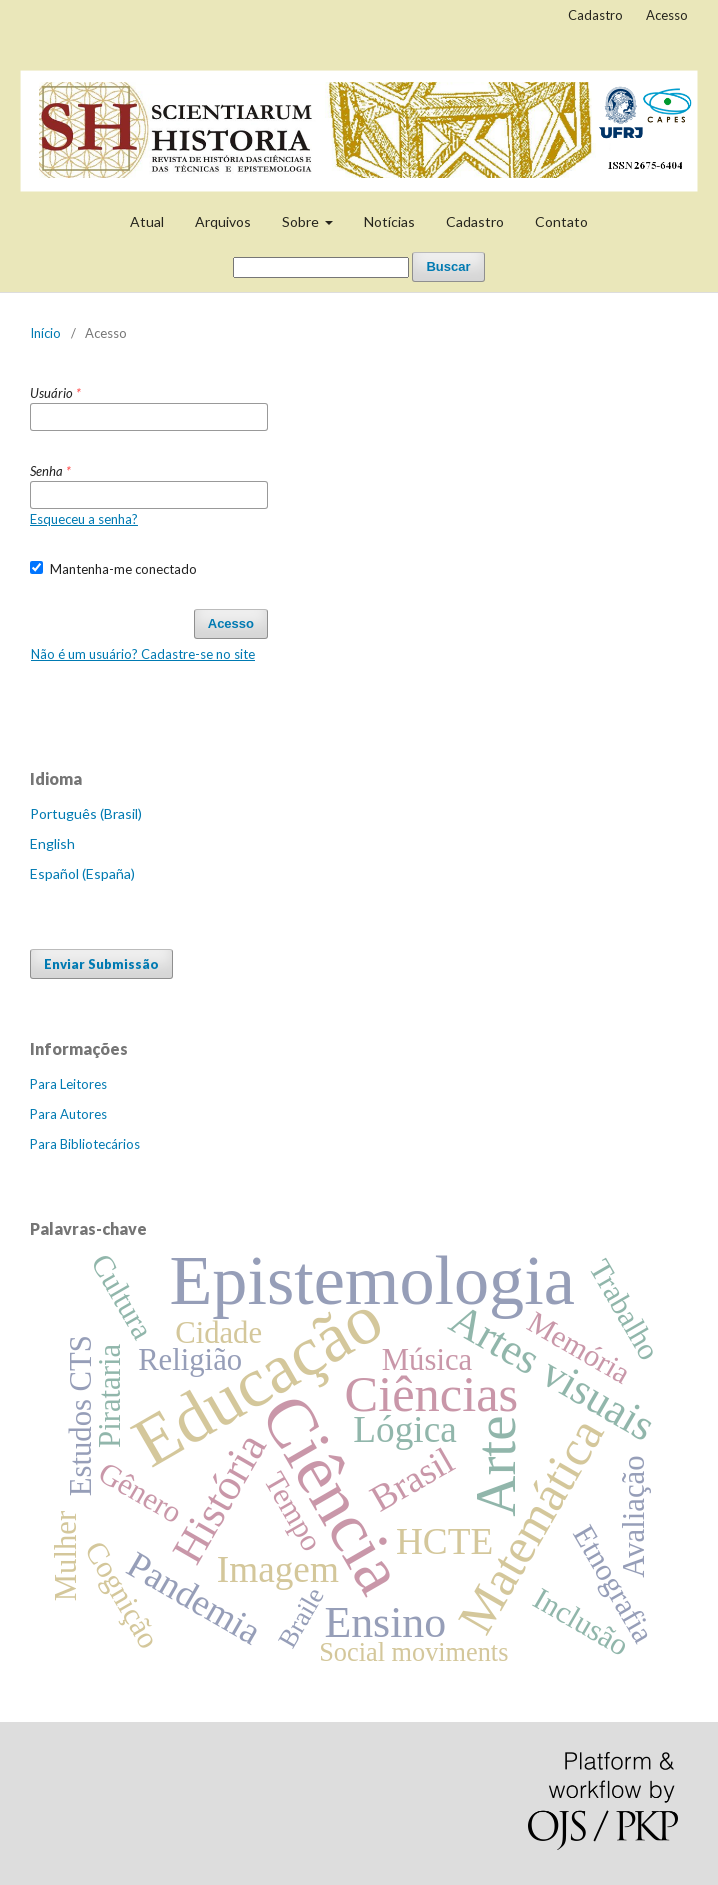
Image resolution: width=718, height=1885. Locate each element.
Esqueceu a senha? (84, 519)
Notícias (389, 221)
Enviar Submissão (101, 964)
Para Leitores (68, 1084)
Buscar (448, 266)
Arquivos (223, 221)
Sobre (302, 221)
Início (45, 333)
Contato (561, 221)
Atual (147, 221)
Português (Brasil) (86, 813)
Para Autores (68, 1114)
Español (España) (82, 873)
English (52, 843)
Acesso (667, 15)
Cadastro (475, 221)
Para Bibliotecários (85, 1144)
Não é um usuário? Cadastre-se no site (143, 654)
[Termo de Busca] (321, 267)
